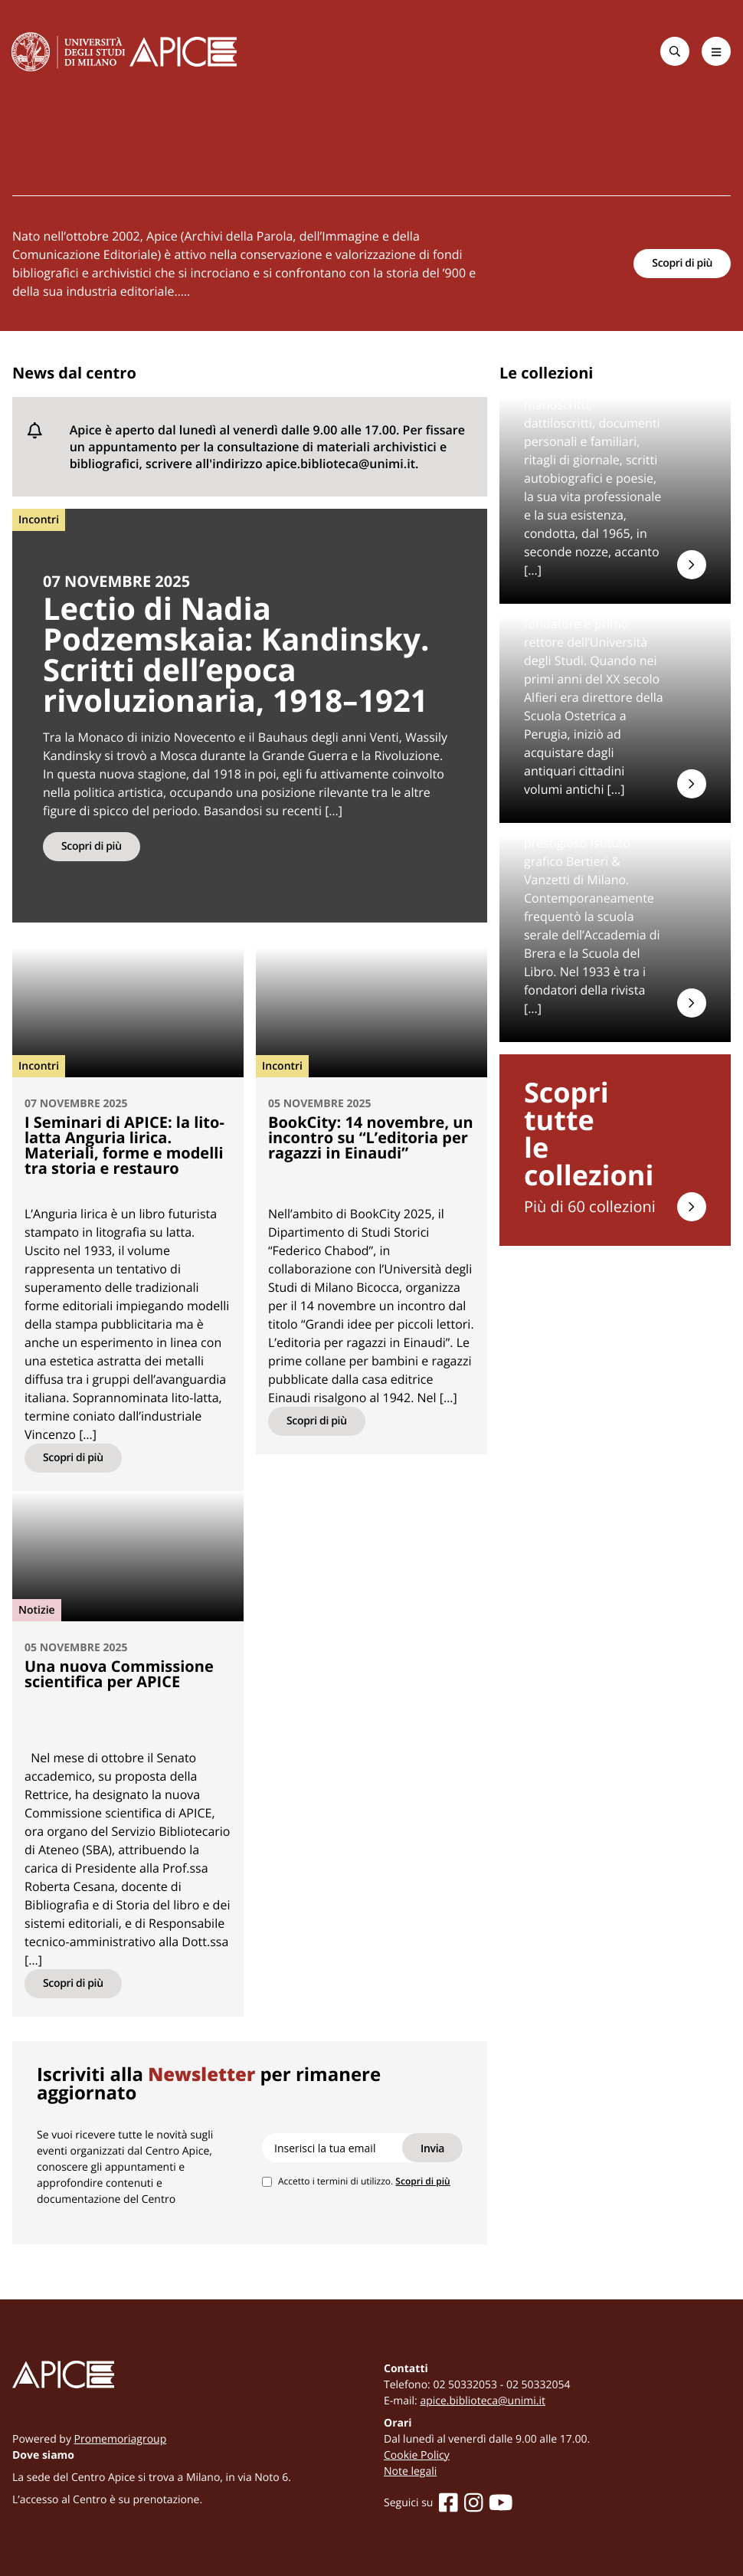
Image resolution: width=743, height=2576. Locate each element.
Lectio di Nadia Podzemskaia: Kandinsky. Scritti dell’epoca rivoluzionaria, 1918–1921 (236, 654)
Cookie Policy (417, 2455)
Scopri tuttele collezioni (589, 1133)
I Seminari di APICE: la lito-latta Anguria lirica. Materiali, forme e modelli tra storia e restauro (124, 1145)
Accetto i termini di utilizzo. (364, 2181)
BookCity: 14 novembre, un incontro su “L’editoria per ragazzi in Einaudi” (370, 1137)
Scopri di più (682, 263)
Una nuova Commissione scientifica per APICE (119, 1674)
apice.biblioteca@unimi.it (482, 2401)
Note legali (410, 2471)
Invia (432, 2148)
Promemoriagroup (120, 2439)
